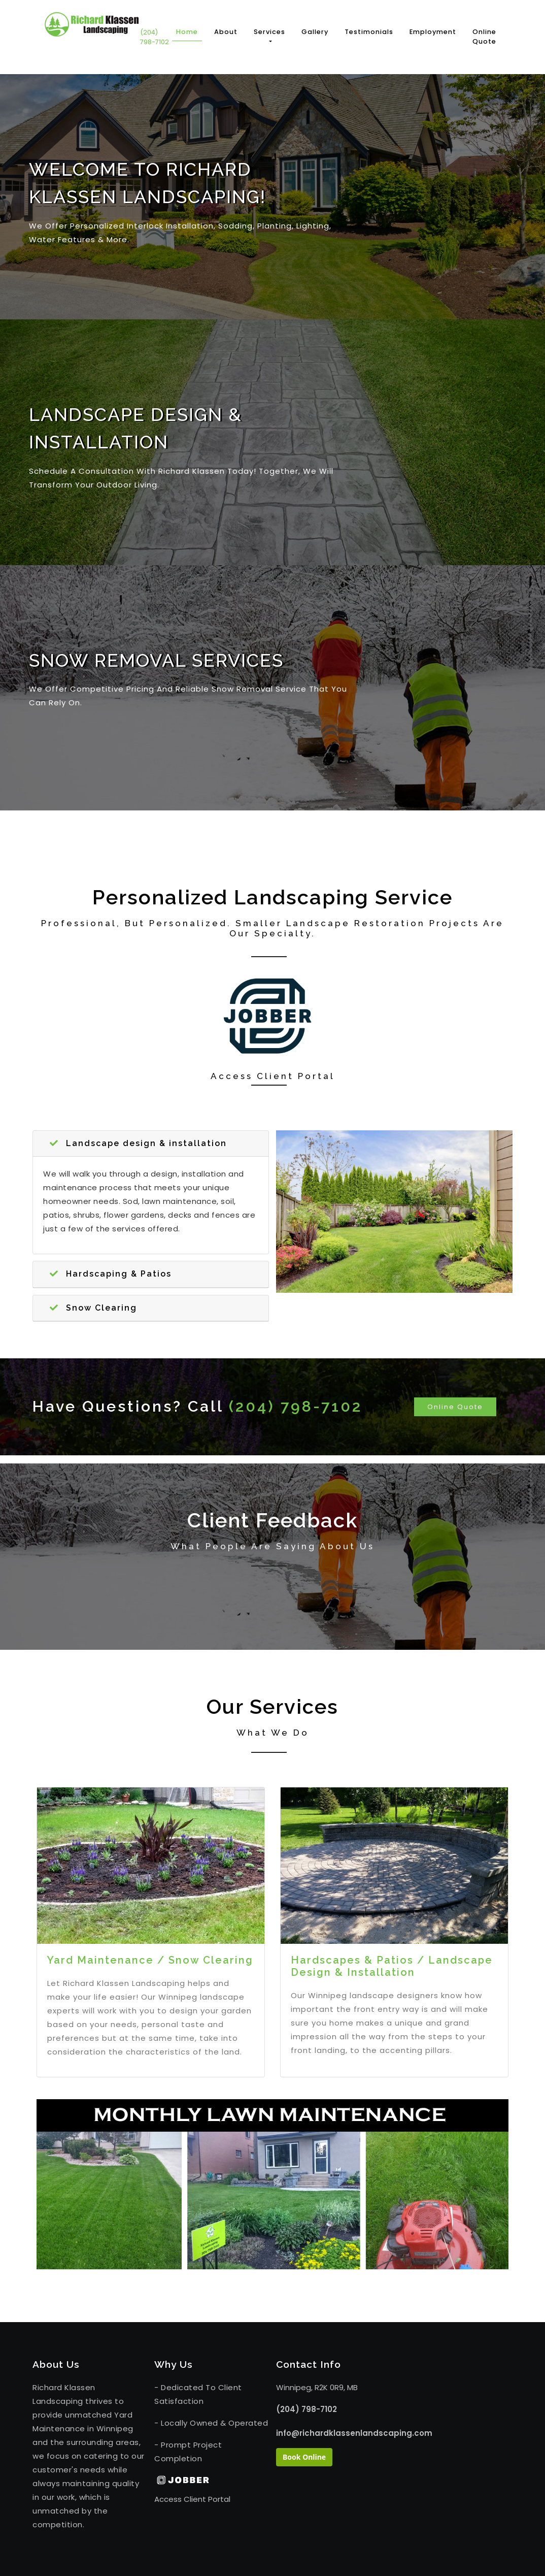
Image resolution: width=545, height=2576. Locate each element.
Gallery (314, 31)
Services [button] (269, 31)
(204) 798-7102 (154, 37)
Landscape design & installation (138, 1143)
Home (189, 31)
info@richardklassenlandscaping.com (333, 2433)
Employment (433, 31)
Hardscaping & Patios (111, 1274)
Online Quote (484, 36)
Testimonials (369, 31)
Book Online (304, 2457)
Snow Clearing (93, 1308)
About (225, 31)
